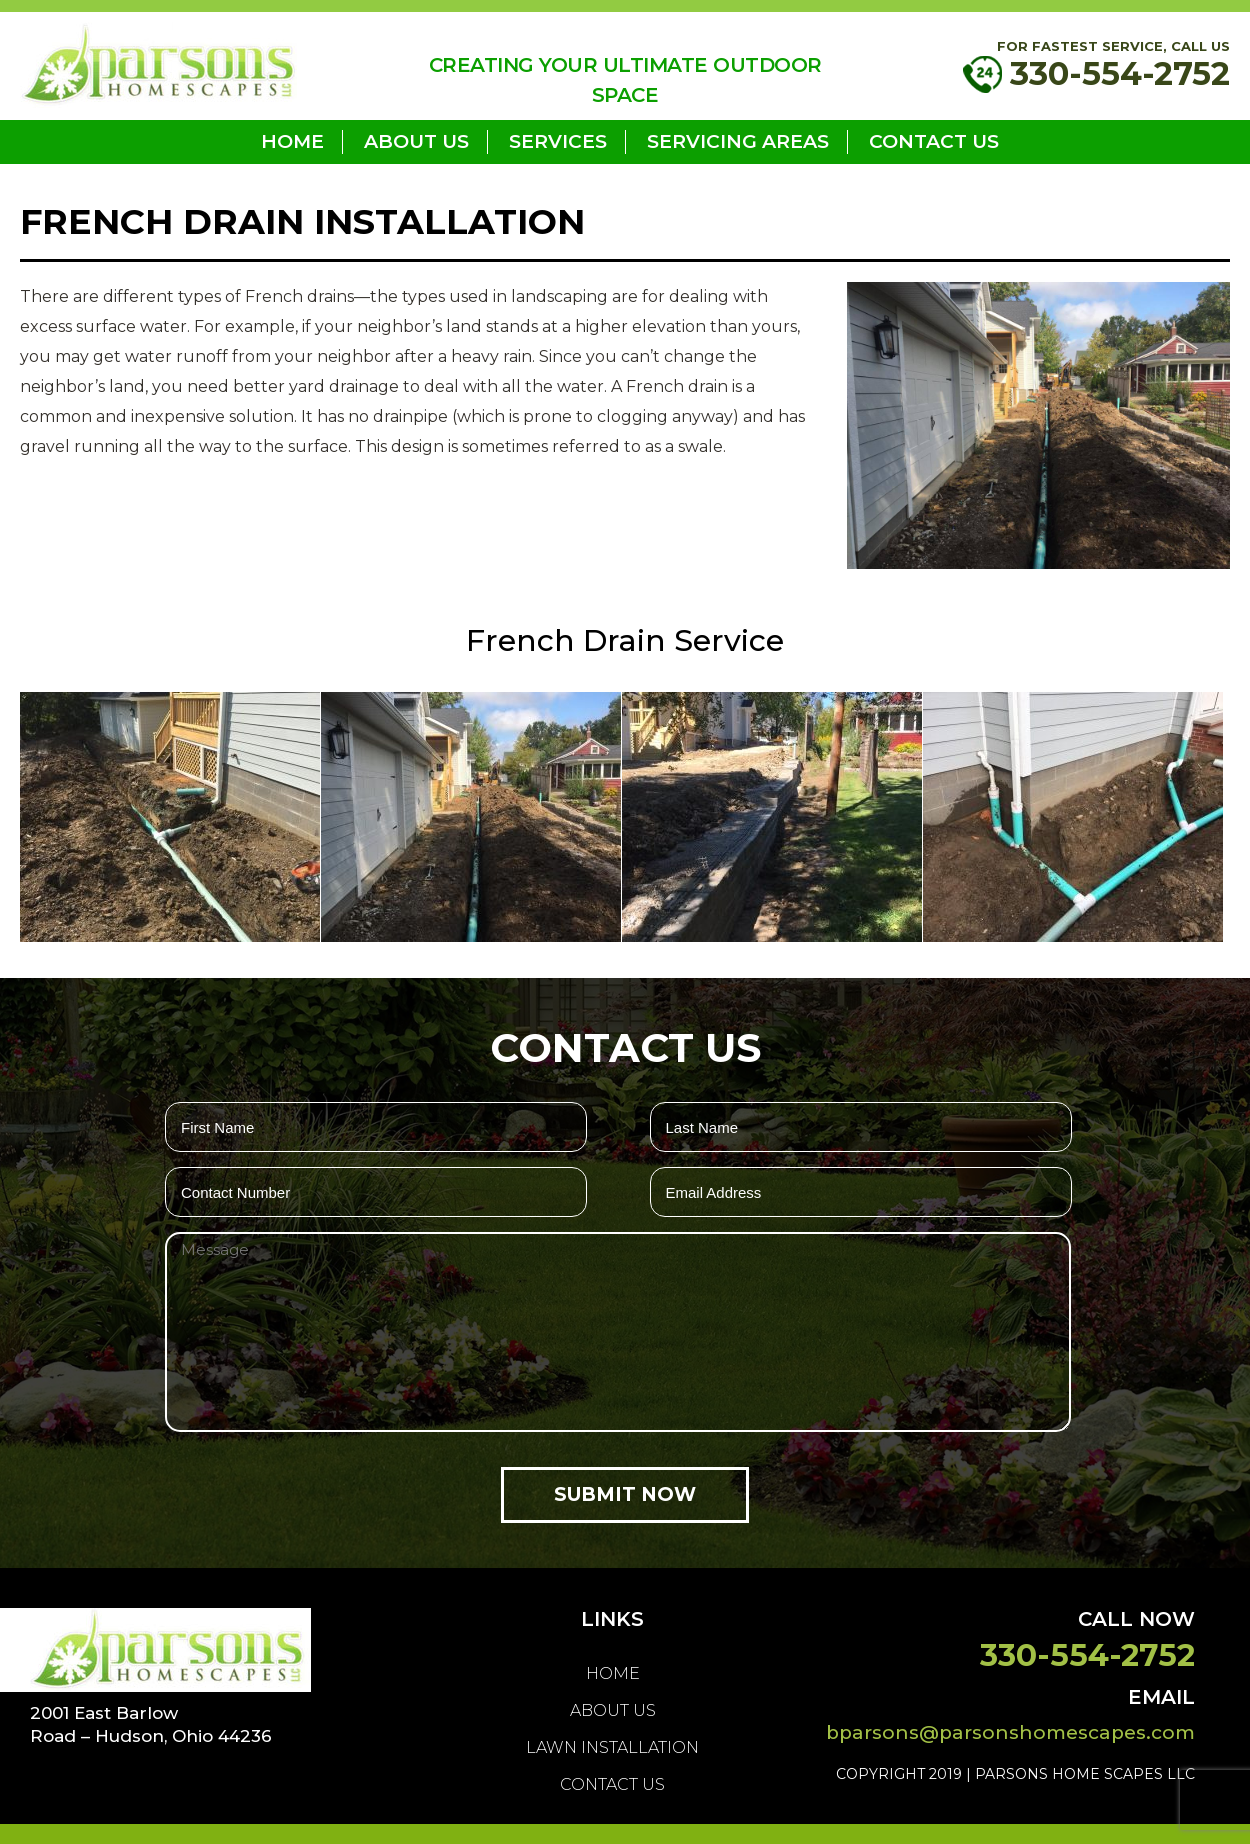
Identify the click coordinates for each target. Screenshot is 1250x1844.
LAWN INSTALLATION (612, 1747)
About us (416, 141)
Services (558, 141)
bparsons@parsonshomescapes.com (1010, 1732)
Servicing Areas (738, 141)
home (292, 141)
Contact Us (934, 141)
